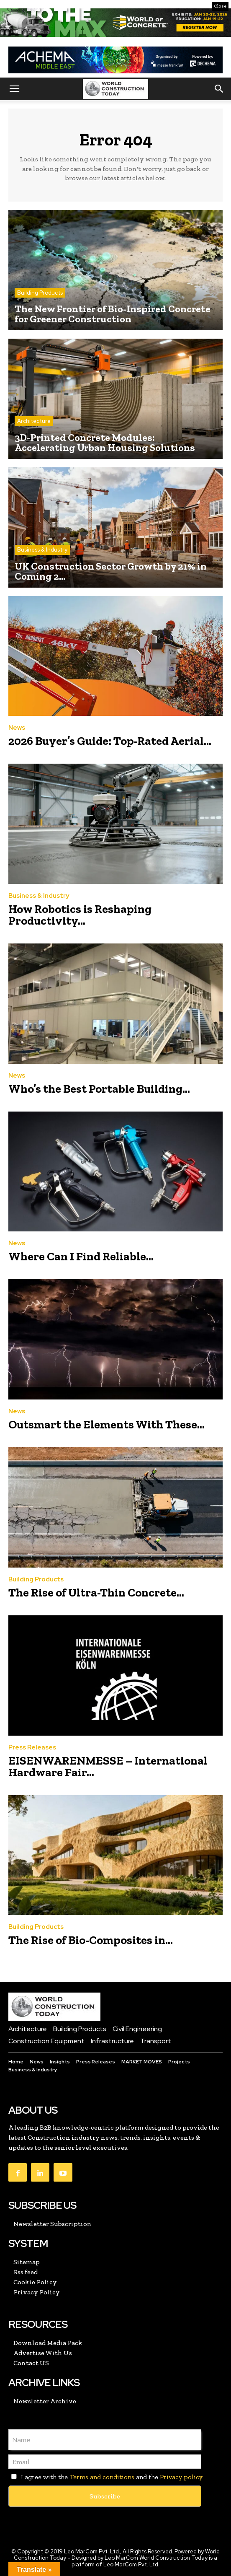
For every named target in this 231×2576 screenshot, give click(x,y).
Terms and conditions (101, 2477)
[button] (14, 89)
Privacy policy (181, 2477)
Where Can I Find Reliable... (81, 1256)
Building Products (40, 292)
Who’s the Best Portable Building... (99, 1089)
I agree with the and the (105, 2477)
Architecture (34, 421)
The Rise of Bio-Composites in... (90, 1940)
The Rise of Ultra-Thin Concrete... (96, 1592)
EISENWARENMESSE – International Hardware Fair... (108, 1766)
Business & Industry (42, 549)
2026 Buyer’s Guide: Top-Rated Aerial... (109, 741)
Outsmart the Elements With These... (106, 1424)
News (16, 728)
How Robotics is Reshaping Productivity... (79, 915)
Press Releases (32, 1747)
